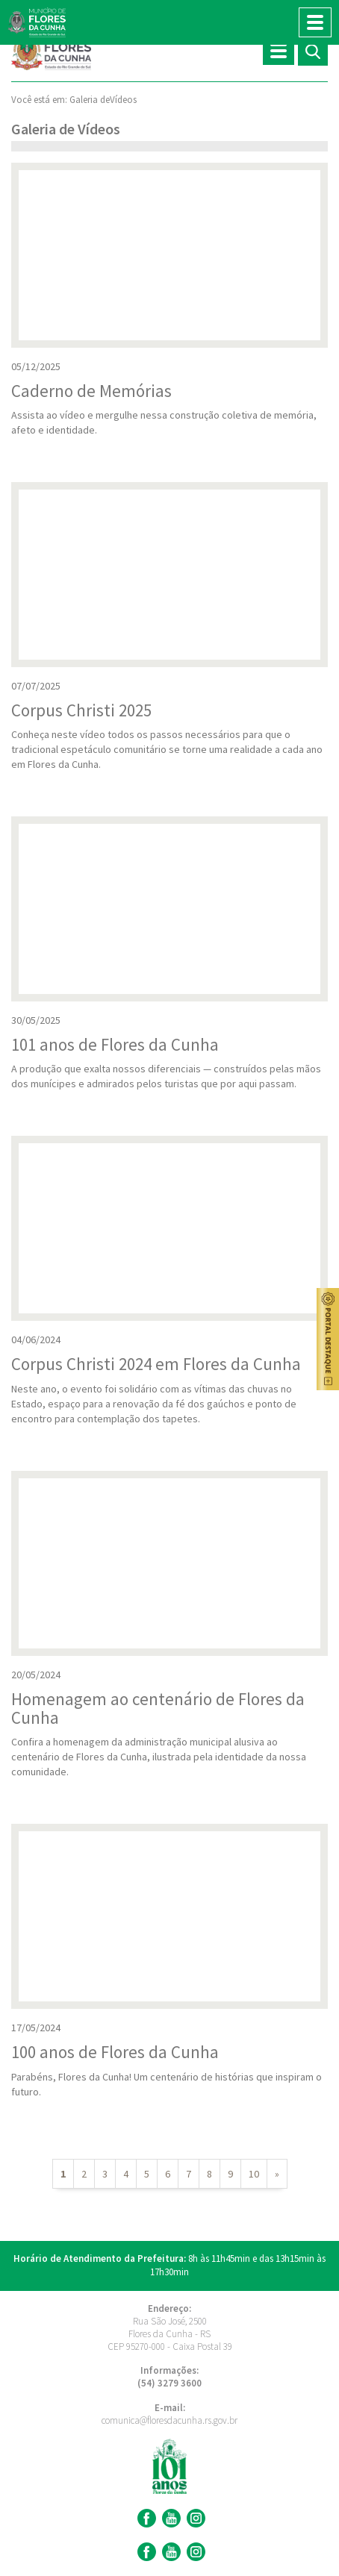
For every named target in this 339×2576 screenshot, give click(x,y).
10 (254, 2173)
